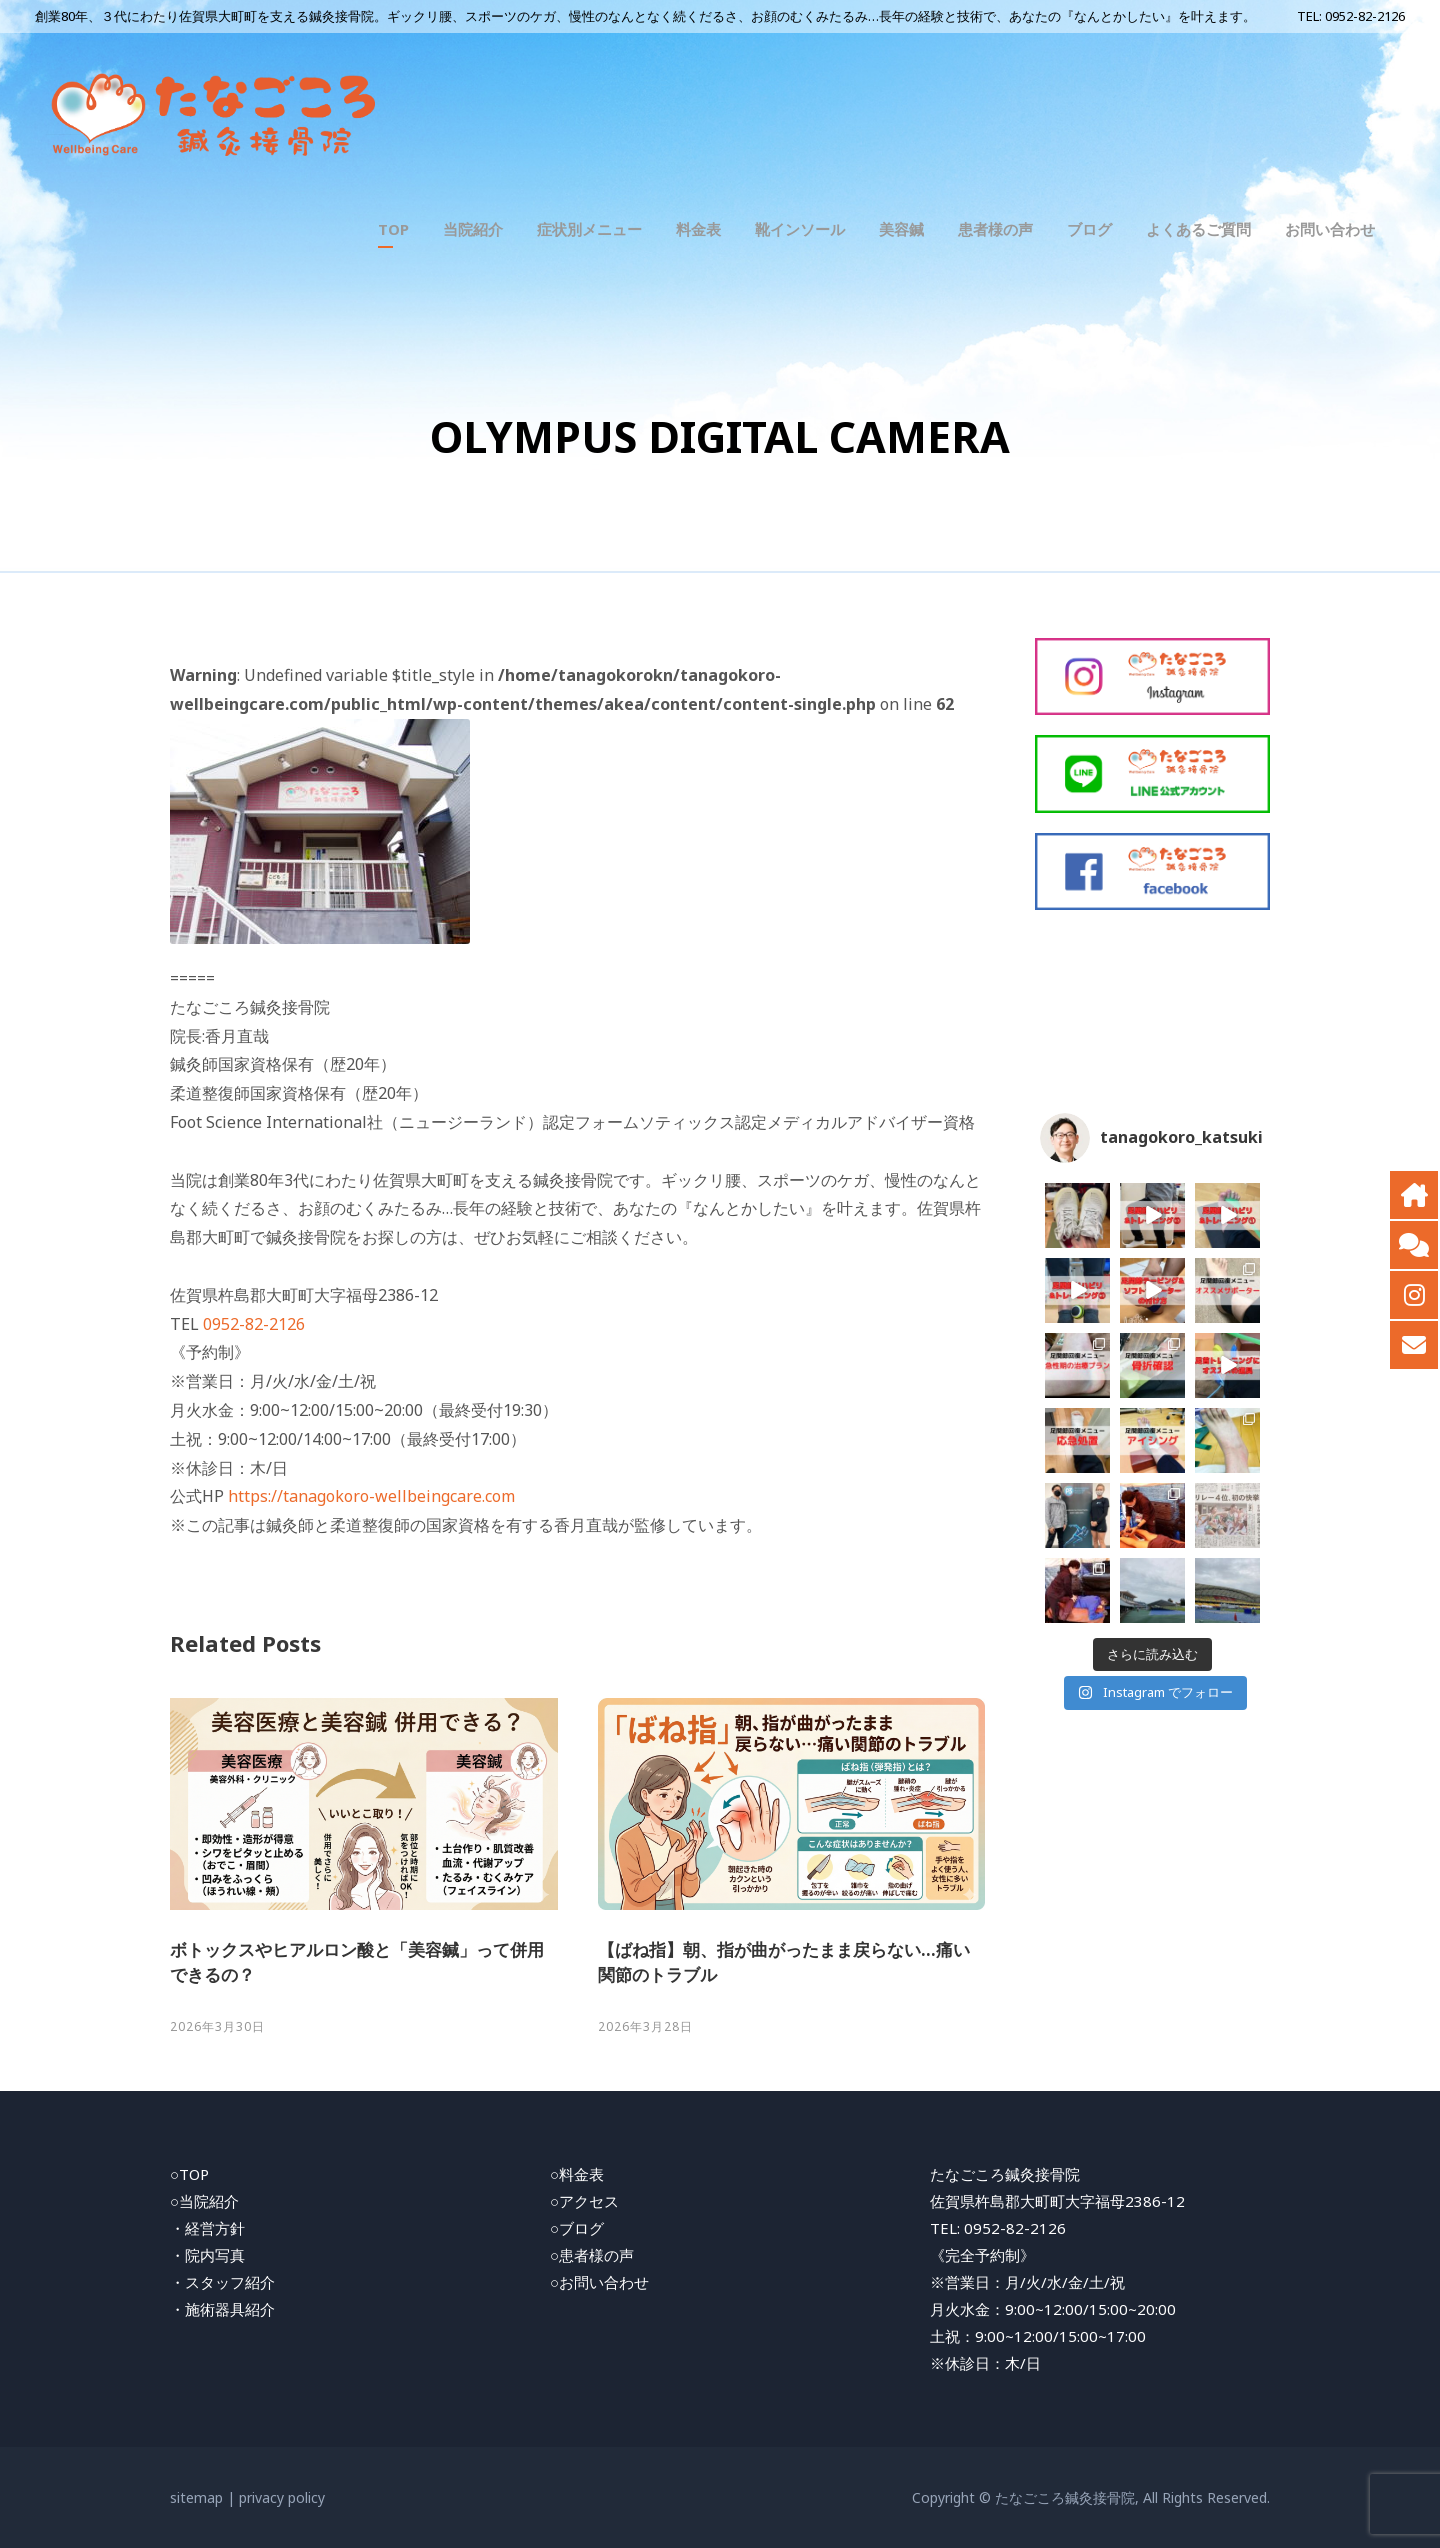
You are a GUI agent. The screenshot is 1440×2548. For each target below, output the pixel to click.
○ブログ (577, 2228)
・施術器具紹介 (222, 2309)
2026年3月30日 (217, 2026)
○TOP (189, 2174)
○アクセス (584, 2201)
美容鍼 (901, 229)
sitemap (196, 2497)
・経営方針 (207, 2228)
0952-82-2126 (1365, 16)
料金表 (698, 229)
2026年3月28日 (645, 2026)
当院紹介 (473, 229)
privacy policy (282, 2497)
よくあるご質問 (1198, 229)
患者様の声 (995, 229)
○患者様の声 (592, 2255)
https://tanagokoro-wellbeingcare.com (371, 1496)
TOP (393, 229)
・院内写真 (207, 2255)
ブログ (1089, 229)
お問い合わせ (1330, 229)
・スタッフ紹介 (222, 2282)
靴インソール (800, 229)
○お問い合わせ (599, 2282)
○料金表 (577, 2174)
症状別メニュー (589, 229)
